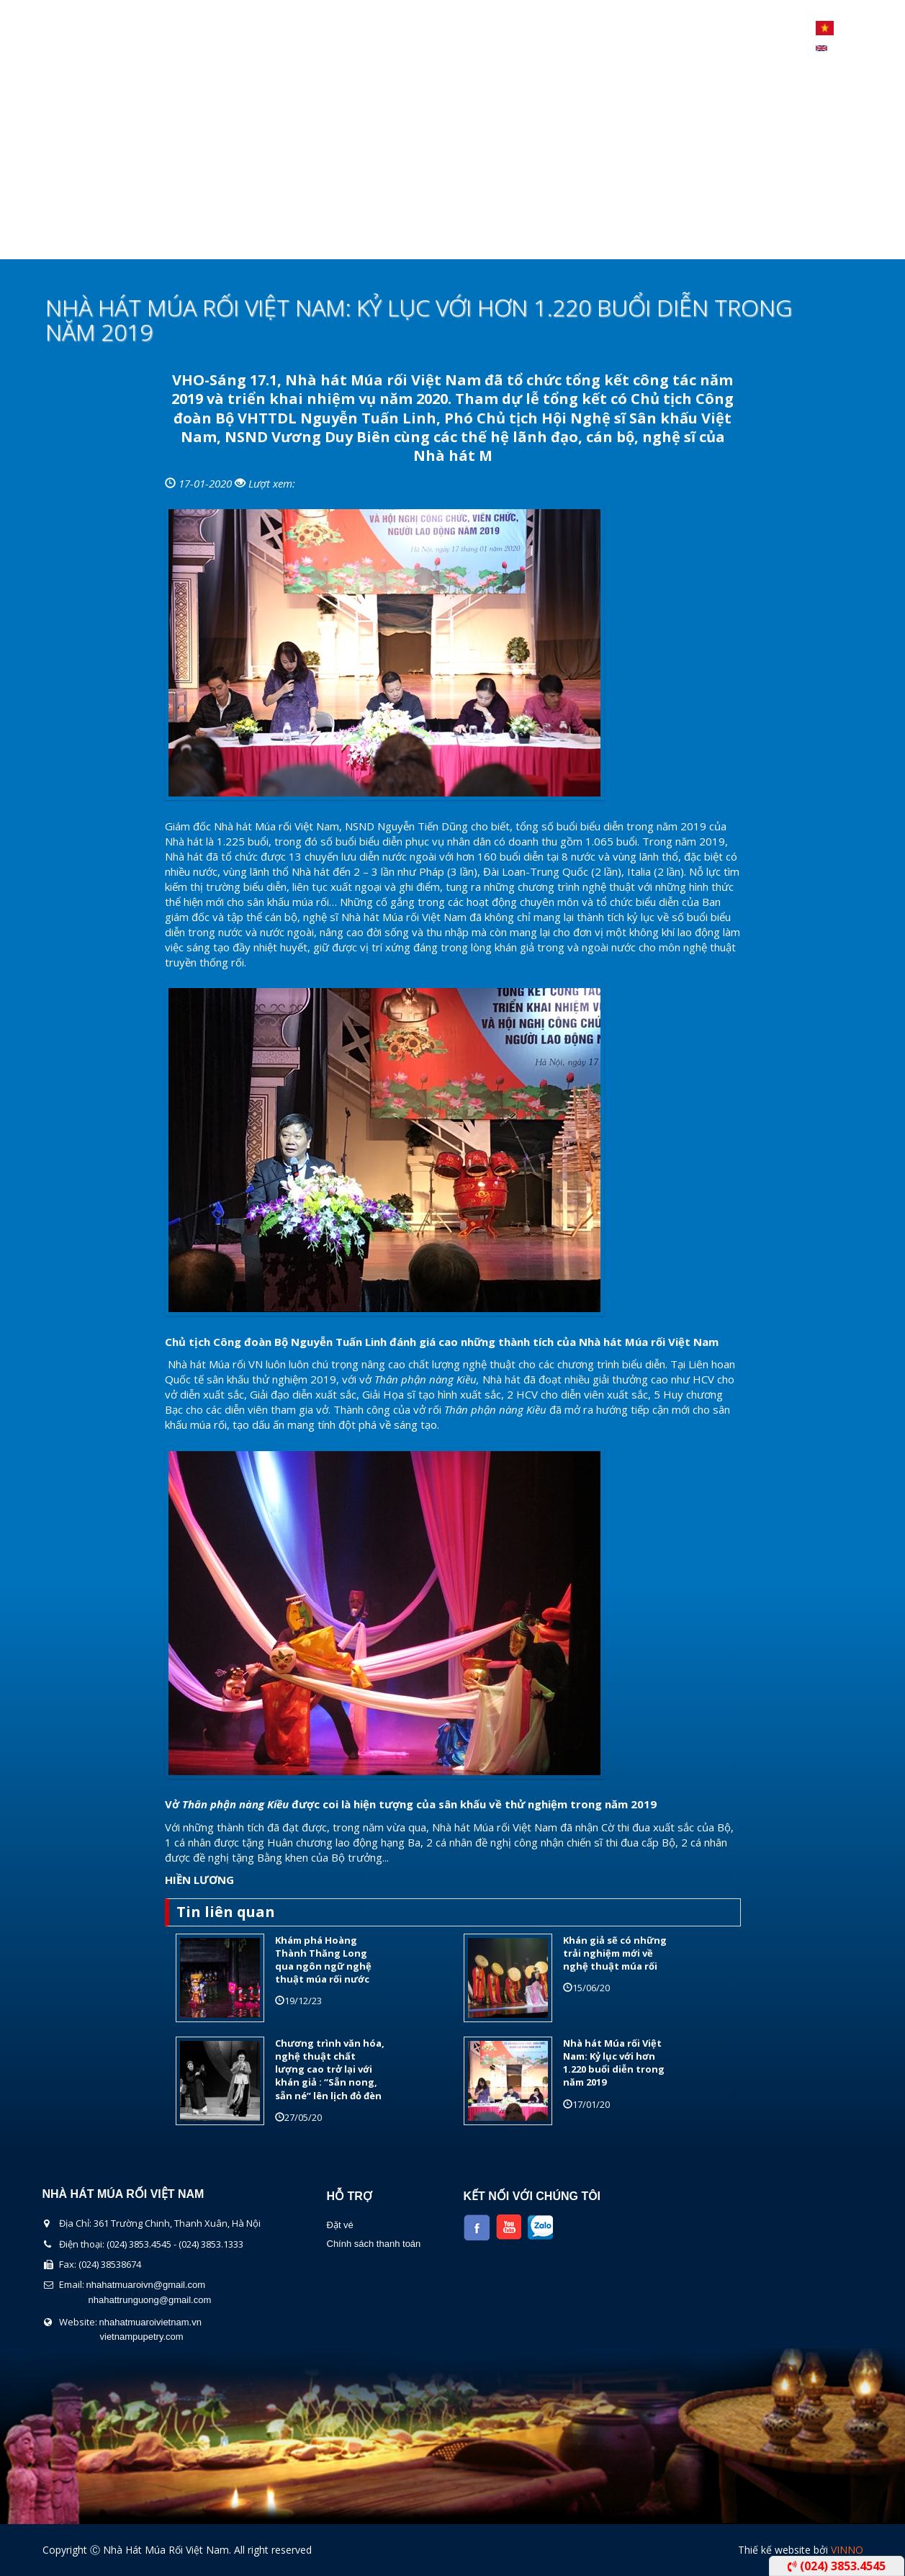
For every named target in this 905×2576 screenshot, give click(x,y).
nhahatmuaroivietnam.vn (150, 2322)
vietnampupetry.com (142, 2336)
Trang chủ (80, 240)
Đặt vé (340, 2225)
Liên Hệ (612, 240)
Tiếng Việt (825, 28)
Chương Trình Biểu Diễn (302, 240)
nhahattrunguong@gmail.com (150, 2299)
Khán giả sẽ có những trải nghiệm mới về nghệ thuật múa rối (615, 1953)
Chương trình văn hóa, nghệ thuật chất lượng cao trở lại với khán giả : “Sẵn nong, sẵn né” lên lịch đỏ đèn (329, 2069)
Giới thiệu (172, 240)
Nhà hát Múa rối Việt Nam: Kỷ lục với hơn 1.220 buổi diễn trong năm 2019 (614, 2063)
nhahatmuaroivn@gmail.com (146, 2284)
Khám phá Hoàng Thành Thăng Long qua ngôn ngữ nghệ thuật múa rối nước (323, 1960)
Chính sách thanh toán (374, 2243)
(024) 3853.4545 (837, 2566)
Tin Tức (537, 240)
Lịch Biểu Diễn (444, 240)
